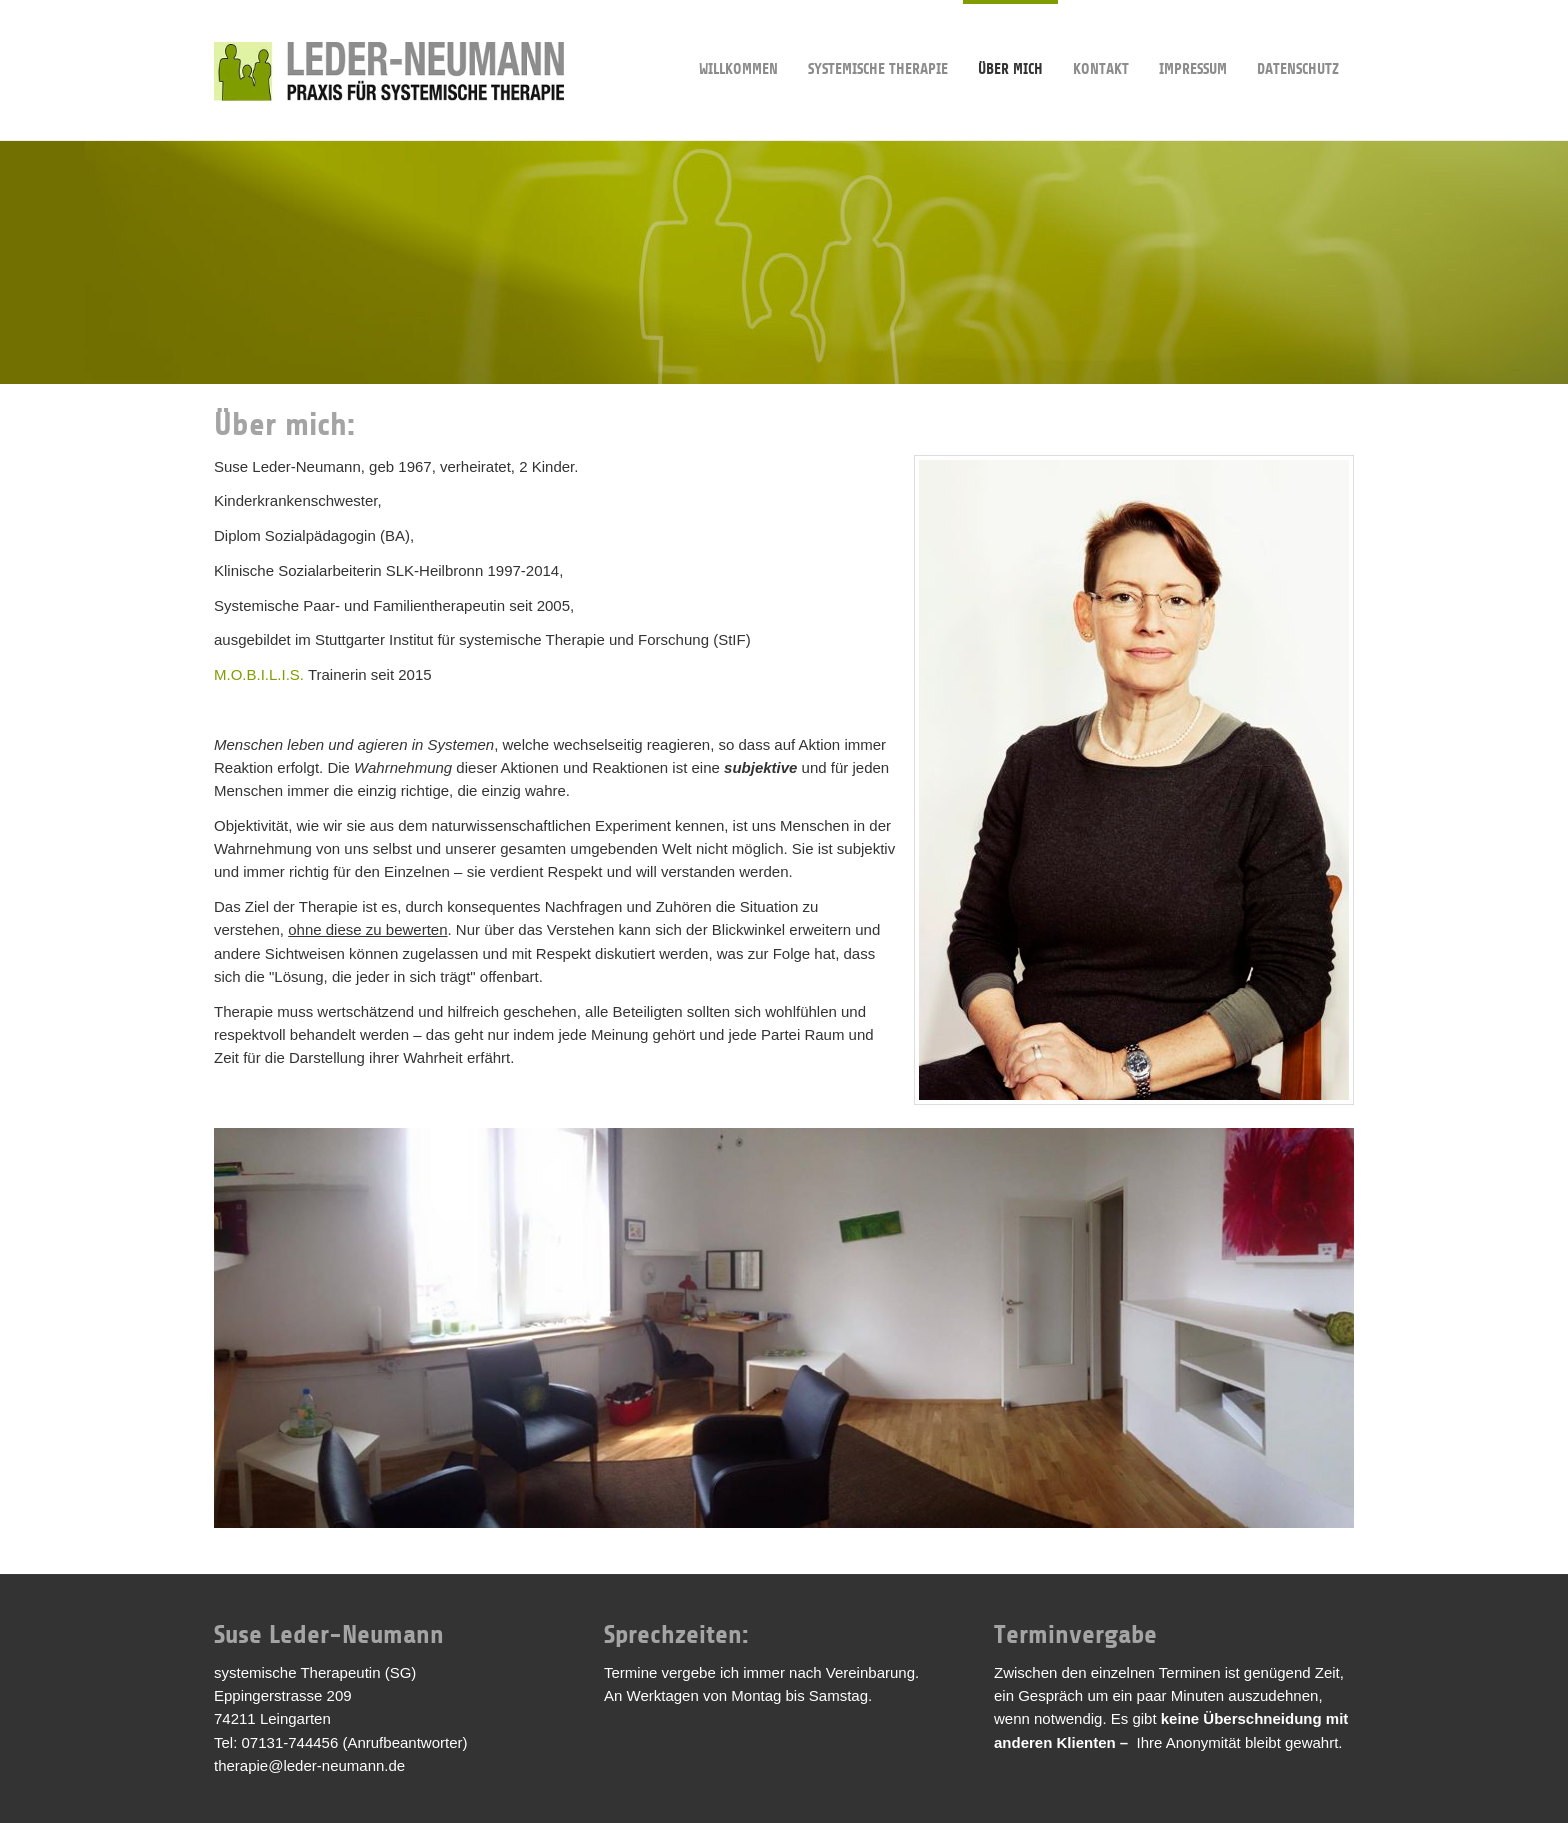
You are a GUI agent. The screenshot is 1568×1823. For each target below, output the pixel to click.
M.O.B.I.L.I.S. (259, 674)
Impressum (1193, 39)
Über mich (1010, 39)
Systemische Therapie (878, 39)
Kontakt (1101, 39)
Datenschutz (1298, 39)
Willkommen (738, 39)
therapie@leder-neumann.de (309, 1765)
